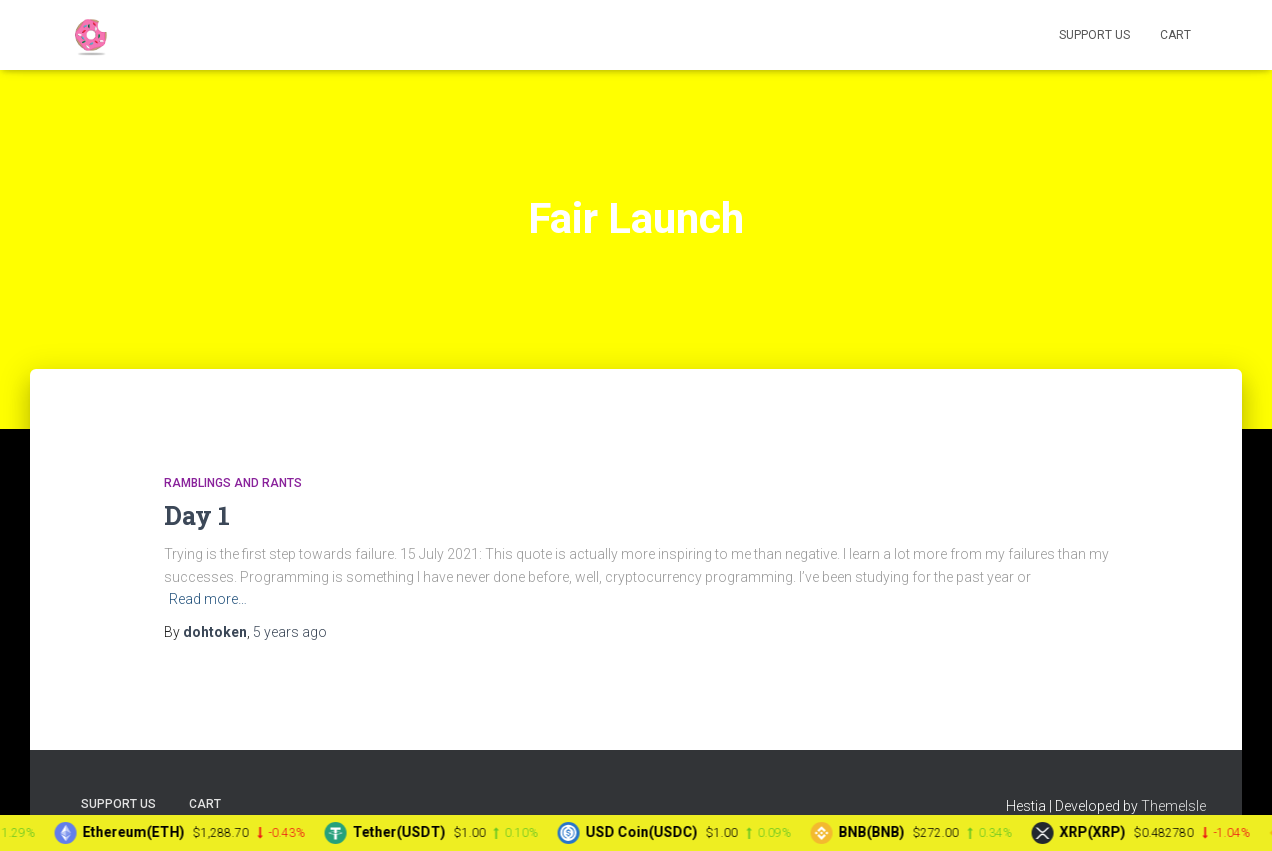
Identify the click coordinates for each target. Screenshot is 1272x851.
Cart (1175, 35)
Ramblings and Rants (233, 483)
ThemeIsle (1173, 806)
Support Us (1094, 35)
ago (290, 632)
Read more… (208, 599)
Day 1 (197, 515)
